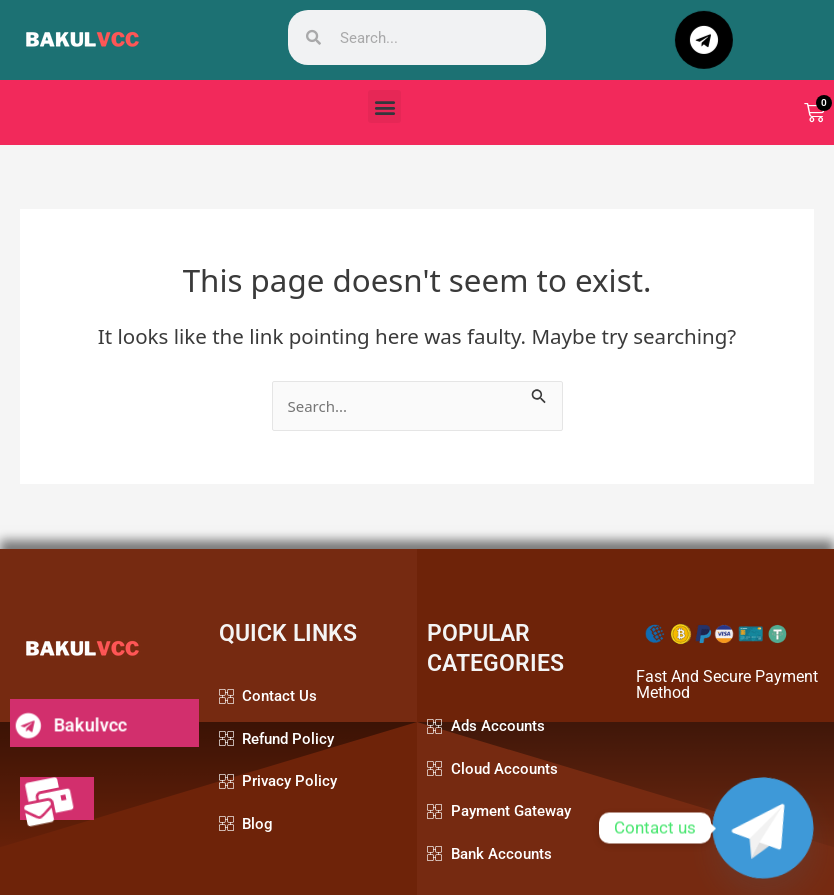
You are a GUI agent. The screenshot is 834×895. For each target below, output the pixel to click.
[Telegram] (763, 828)
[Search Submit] (539, 393)
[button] (384, 106)
